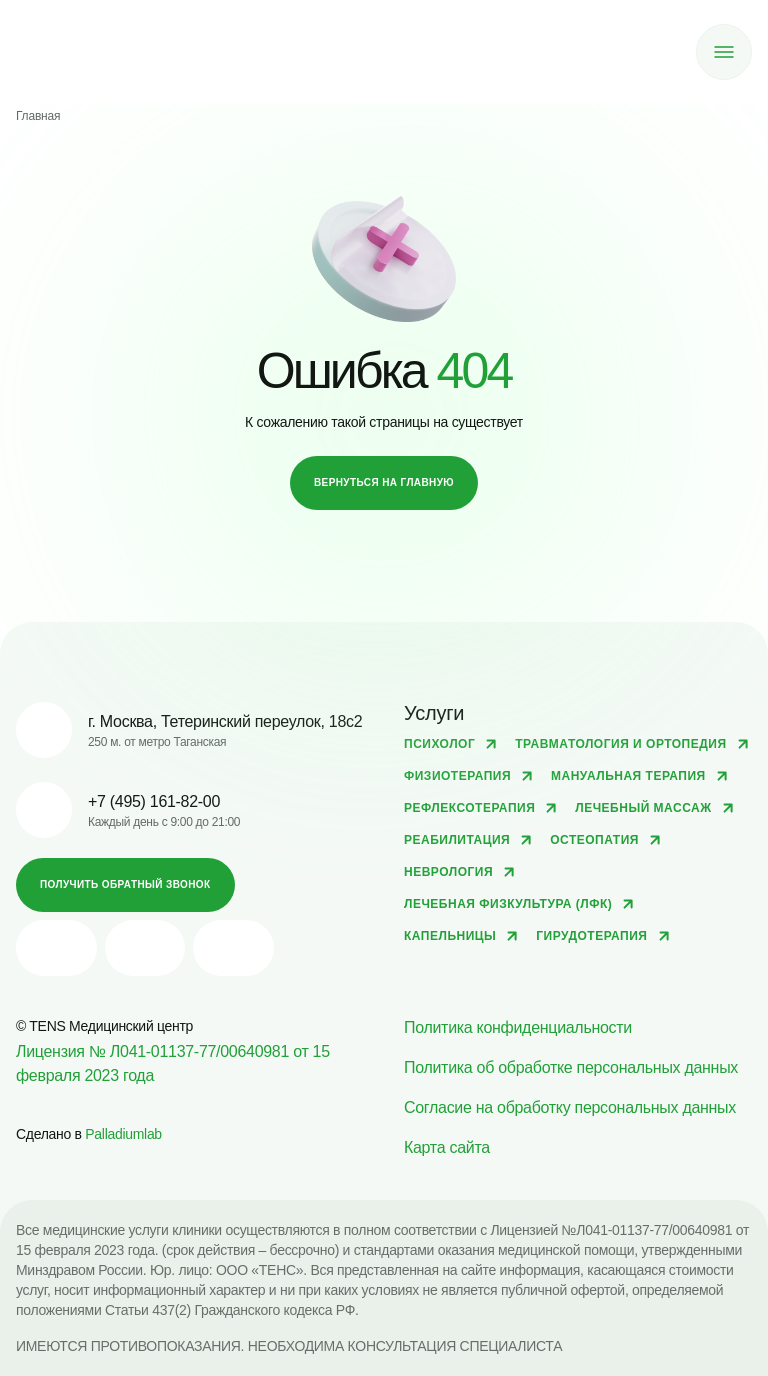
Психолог (439, 744)
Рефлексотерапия (469, 808)
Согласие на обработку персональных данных (570, 1107)
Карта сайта (447, 1147)
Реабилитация (457, 840)
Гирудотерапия (591, 936)
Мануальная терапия (628, 776)
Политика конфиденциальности (518, 1027)
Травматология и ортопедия (620, 744)
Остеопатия (594, 840)
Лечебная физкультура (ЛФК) (508, 904)
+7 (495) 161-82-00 (154, 801)
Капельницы (450, 936)
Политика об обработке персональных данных (571, 1067)
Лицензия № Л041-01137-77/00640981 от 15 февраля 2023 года (173, 1063)
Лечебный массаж (643, 808)
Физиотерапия (457, 776)
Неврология (448, 872)
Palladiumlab (123, 1134)
